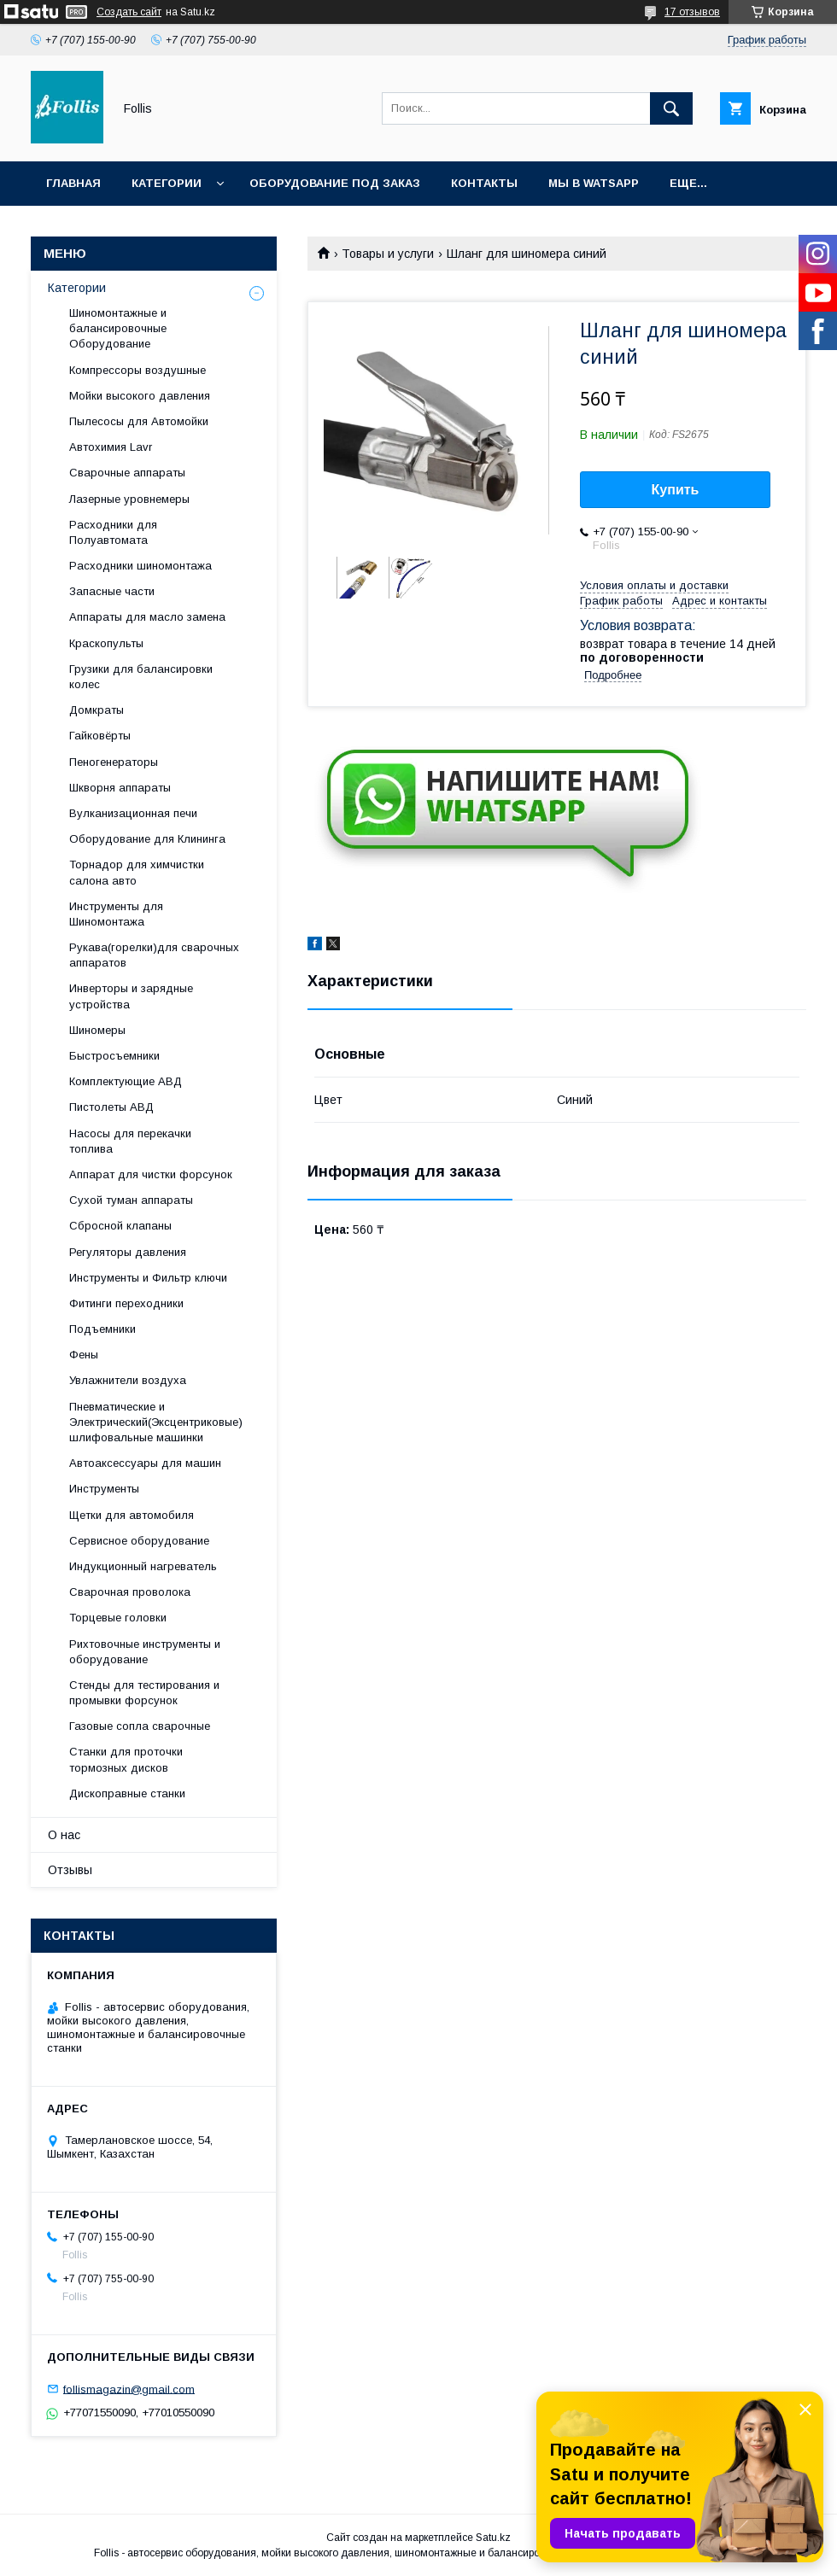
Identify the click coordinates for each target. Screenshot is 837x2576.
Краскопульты (106, 643)
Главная (73, 183)
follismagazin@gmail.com (129, 2388)
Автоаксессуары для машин (145, 1463)
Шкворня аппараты (120, 787)
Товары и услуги (388, 253)
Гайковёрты (100, 735)
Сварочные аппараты (127, 472)
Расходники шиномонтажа (140, 565)
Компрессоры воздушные (137, 370)
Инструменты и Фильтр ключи (148, 1277)
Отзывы (70, 1870)
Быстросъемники (114, 1055)
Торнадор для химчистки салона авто (136, 872)
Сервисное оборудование (139, 1540)
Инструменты (104, 1488)
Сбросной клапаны (120, 1225)
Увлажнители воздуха (127, 1380)
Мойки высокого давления (139, 395)
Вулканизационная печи (133, 813)
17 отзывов (692, 12)
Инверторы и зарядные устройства (131, 996)
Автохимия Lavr (110, 447)
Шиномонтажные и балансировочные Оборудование (118, 328)
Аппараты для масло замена (147, 616)
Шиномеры (97, 1030)
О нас (64, 1835)
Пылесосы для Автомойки (138, 421)
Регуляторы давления (127, 1252)
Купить (675, 489)
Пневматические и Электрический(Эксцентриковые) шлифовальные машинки (156, 1422)
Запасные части (112, 591)
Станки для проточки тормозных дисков (126, 1759)
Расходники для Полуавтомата (113, 532)
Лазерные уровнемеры (129, 499)
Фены (83, 1354)
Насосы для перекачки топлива (130, 1141)
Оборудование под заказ (334, 183)
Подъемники (102, 1329)
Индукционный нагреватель (143, 1566)
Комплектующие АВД (125, 1081)
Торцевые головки (118, 1617)
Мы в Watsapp (593, 183)
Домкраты (96, 710)
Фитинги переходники (126, 1303)
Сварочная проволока (129, 1592)
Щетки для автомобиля (131, 1515)
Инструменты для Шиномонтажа (116, 914)
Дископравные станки (127, 1793)
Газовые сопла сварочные (139, 1726)
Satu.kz (493, 2538)
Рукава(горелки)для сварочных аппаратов (154, 955)
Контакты (484, 183)
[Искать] (671, 108)
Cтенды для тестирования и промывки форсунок (144, 1693)
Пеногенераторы (113, 762)
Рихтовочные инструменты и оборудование (144, 1652)
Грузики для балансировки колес (141, 677)
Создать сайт (129, 12)
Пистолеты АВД (111, 1107)
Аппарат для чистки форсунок (150, 1174)
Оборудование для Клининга (147, 838)
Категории (167, 183)
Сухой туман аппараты (131, 1200)
